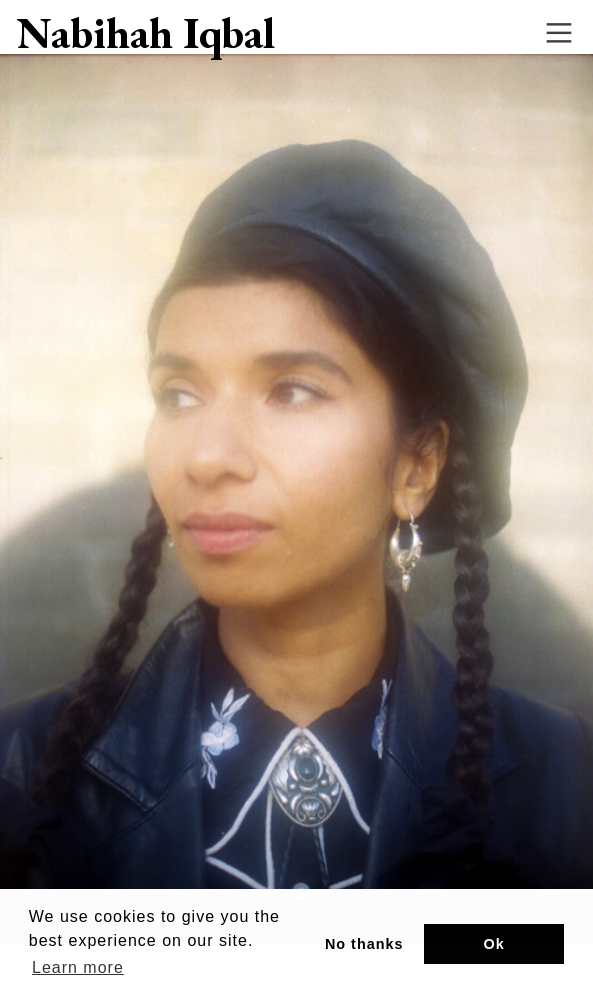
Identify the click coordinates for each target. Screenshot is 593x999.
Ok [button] (494, 944)
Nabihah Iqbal (146, 33)
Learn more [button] (78, 967)
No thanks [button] (364, 944)
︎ (559, 33)
